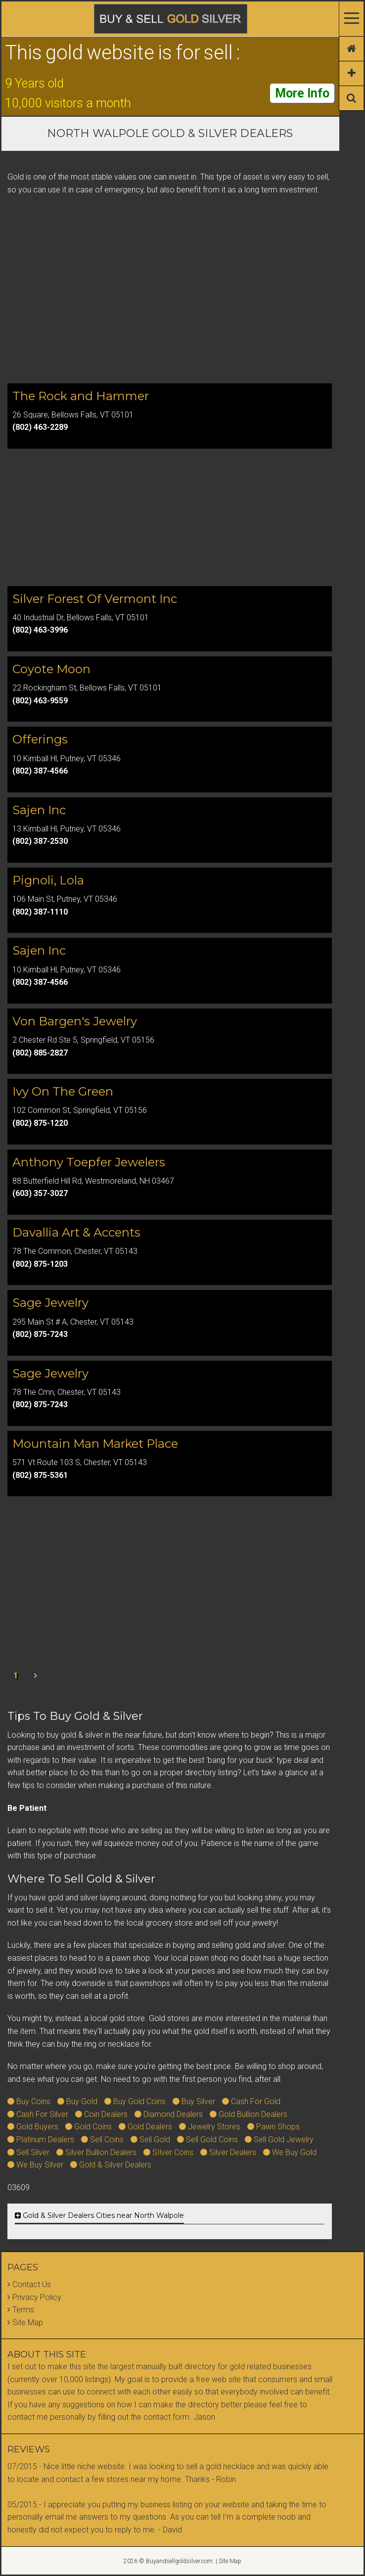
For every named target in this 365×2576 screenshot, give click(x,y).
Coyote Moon (51, 669)
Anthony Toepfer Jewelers (88, 1162)
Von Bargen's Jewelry (74, 1021)
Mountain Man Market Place (95, 1443)
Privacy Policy (36, 2297)
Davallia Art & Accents (76, 1232)
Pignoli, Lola (48, 880)
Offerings (40, 739)
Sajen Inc (39, 810)
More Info (302, 93)
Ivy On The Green (62, 1091)
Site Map (27, 2322)
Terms (23, 2309)
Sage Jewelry (50, 1302)
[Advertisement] (169, 298)
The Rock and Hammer (80, 396)
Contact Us (31, 2284)
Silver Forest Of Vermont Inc (94, 599)
